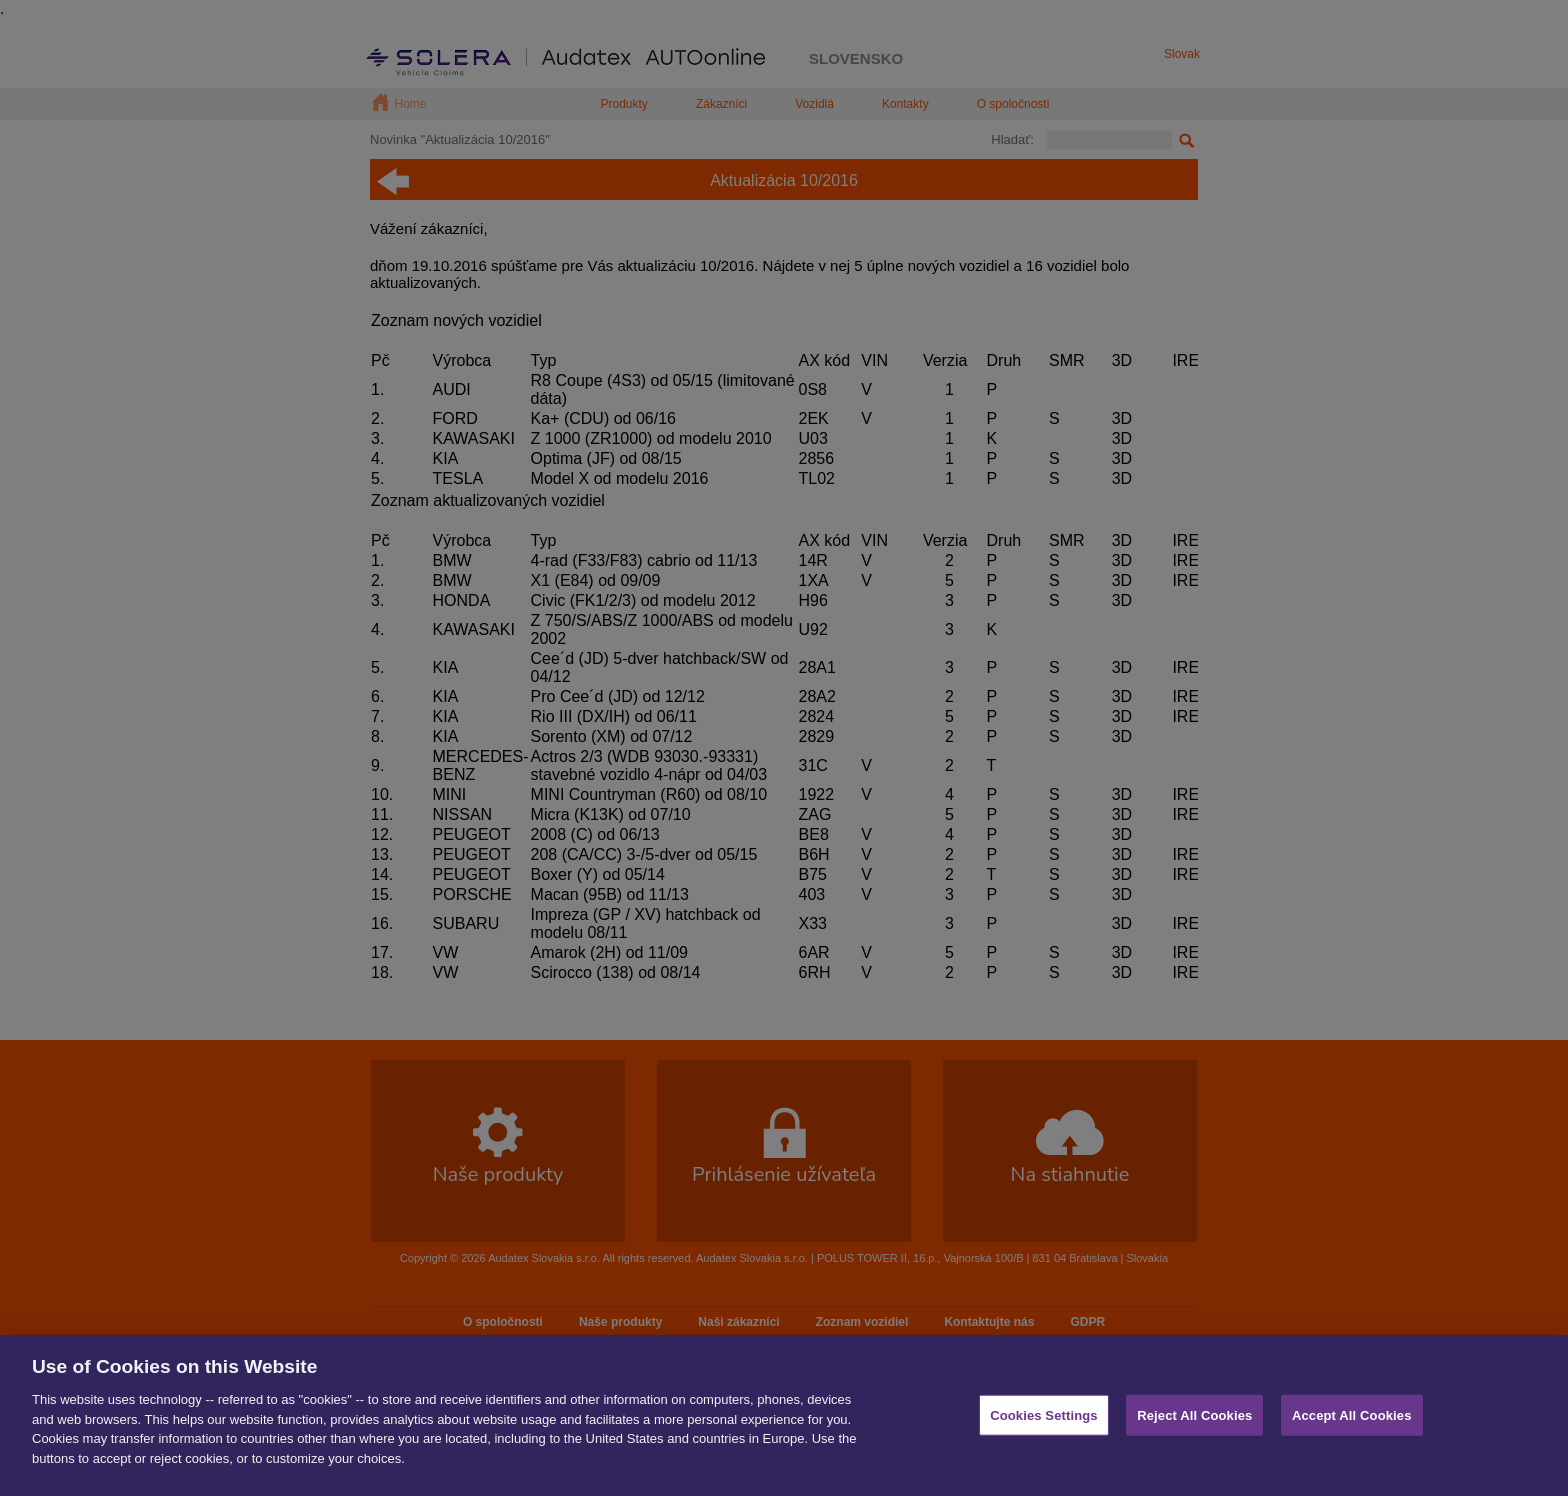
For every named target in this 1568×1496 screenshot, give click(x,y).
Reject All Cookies (1194, 1442)
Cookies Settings (1044, 1442)
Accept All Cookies (1352, 1442)
